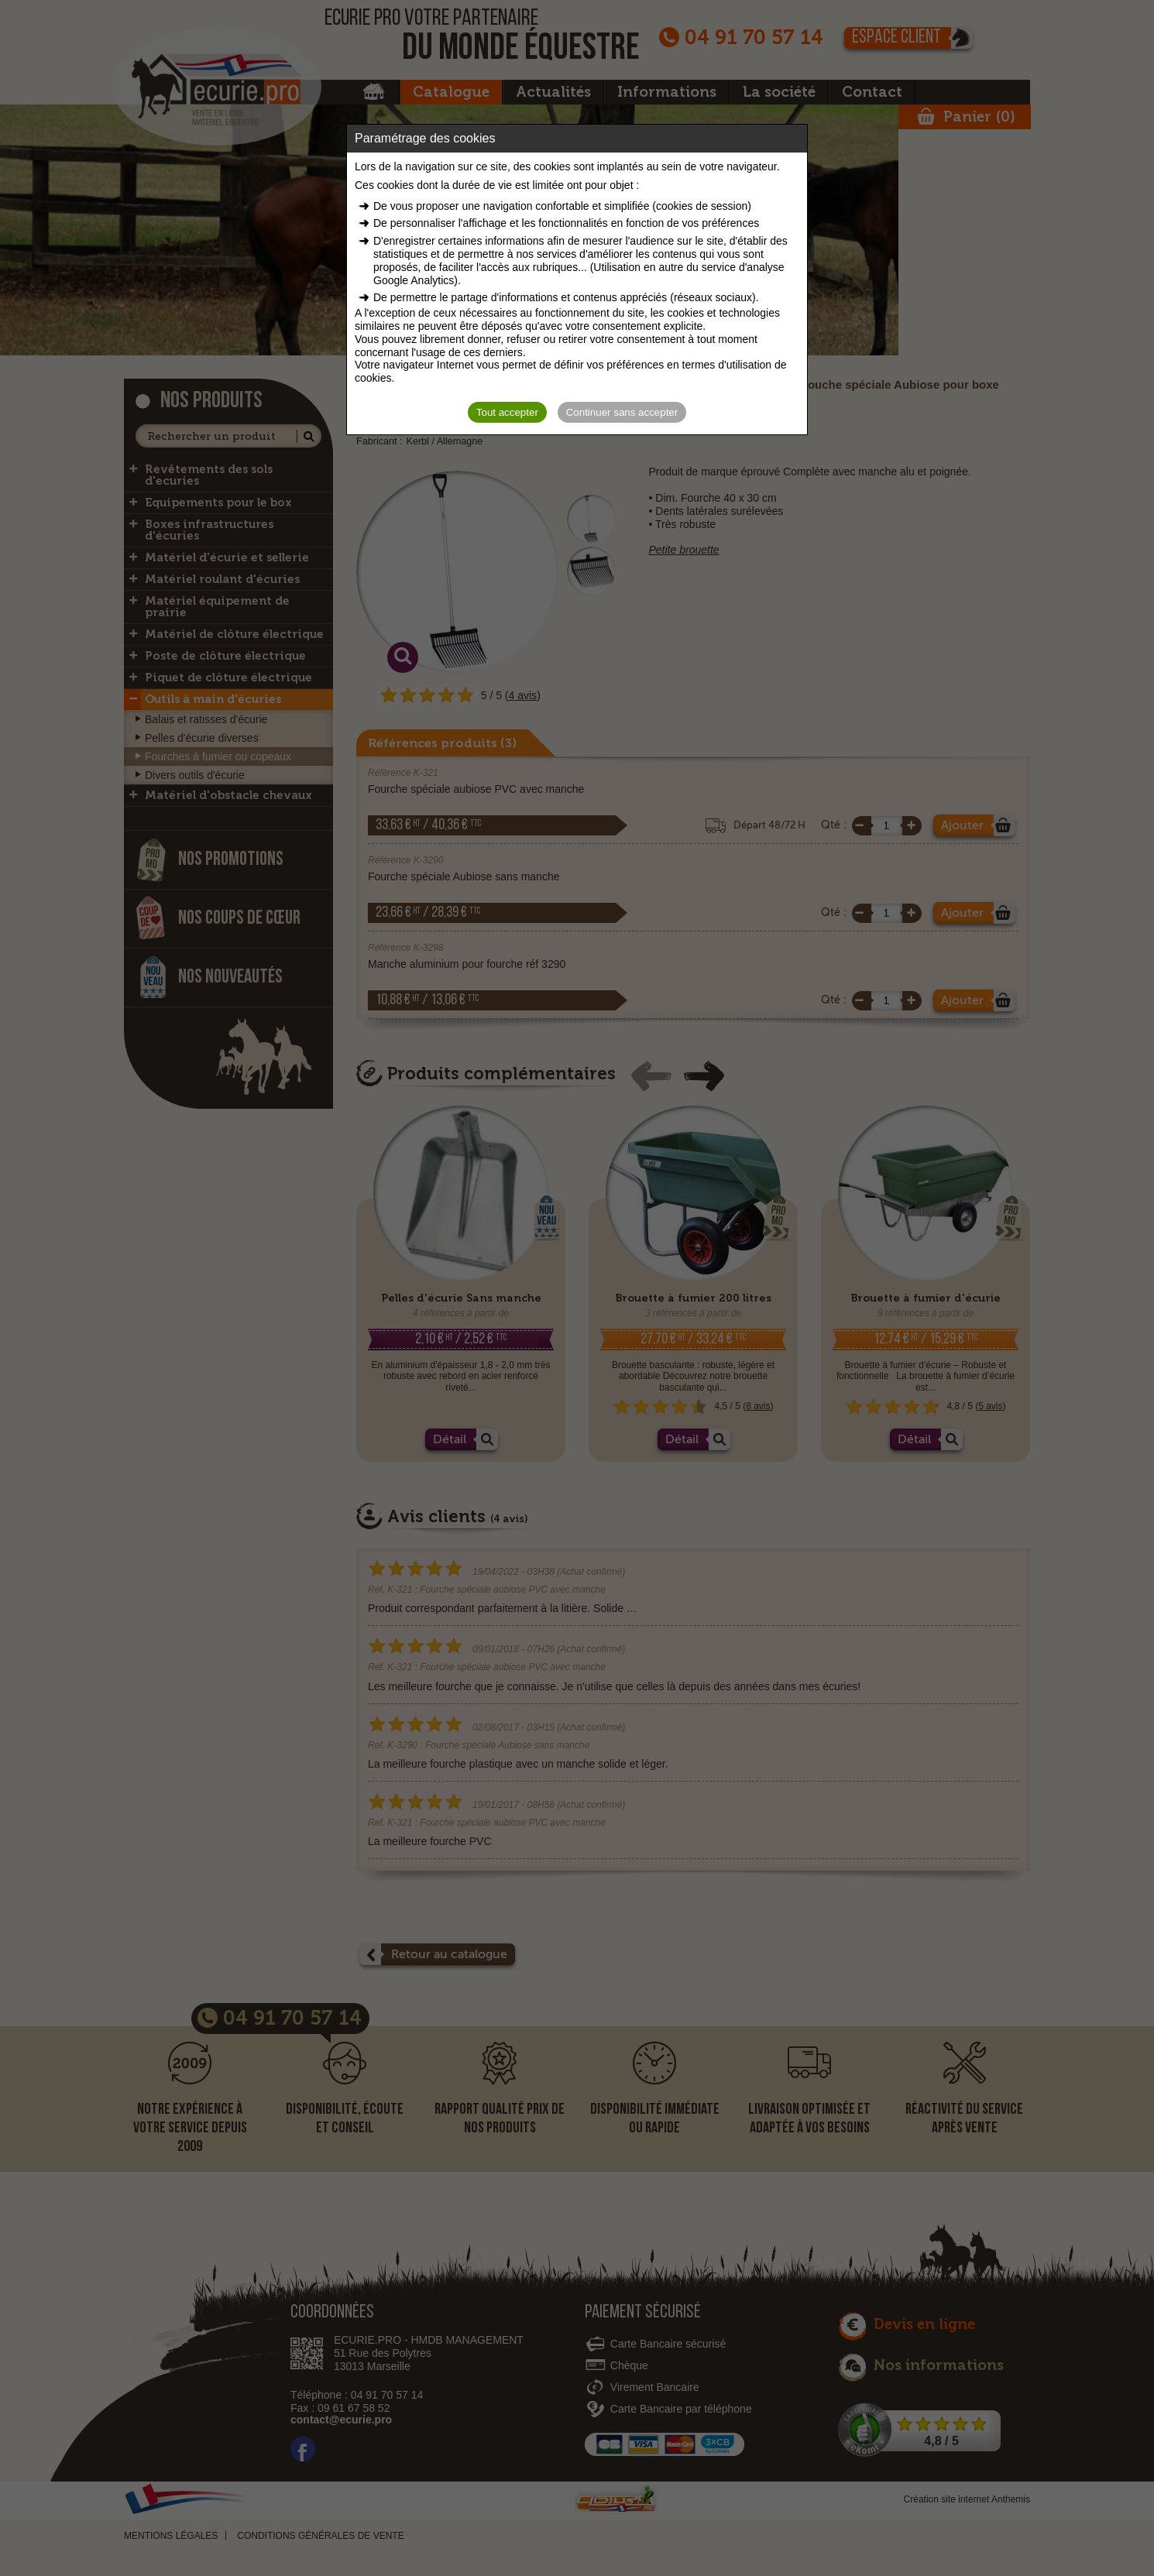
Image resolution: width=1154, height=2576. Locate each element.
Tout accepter (507, 412)
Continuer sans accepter (622, 412)
